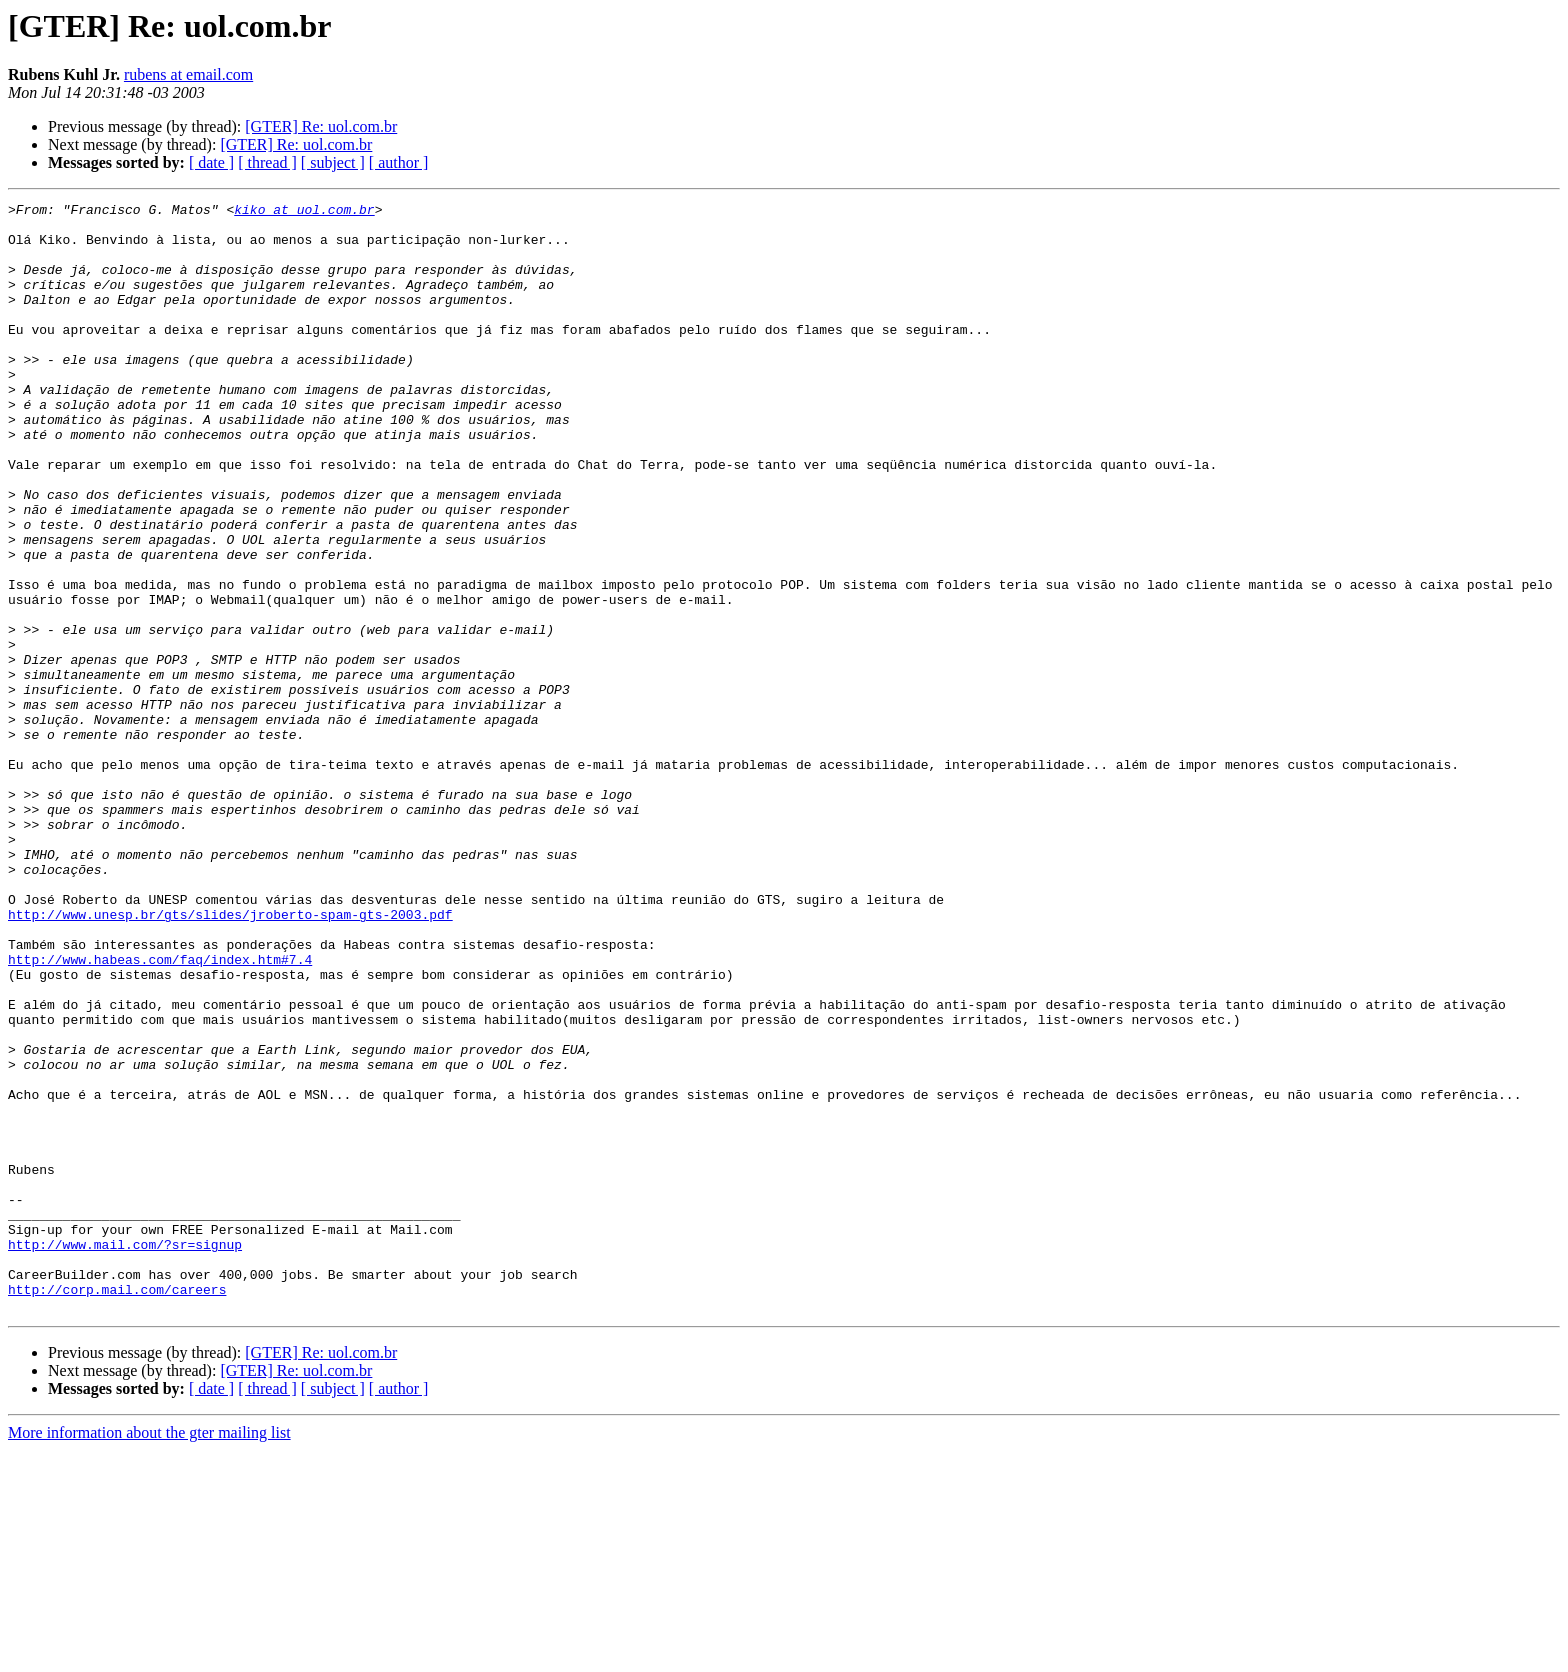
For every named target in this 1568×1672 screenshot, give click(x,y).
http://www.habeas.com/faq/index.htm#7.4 (160, 1112)
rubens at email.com (188, 74)
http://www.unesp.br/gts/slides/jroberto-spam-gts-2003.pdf (230, 1058)
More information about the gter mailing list (149, 1654)
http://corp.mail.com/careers (117, 1508)
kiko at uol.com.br (304, 212)
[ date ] (211, 162)
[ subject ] (333, 162)
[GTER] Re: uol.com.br (321, 126)
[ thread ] (267, 162)
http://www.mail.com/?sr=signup (125, 1454)
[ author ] (399, 162)
